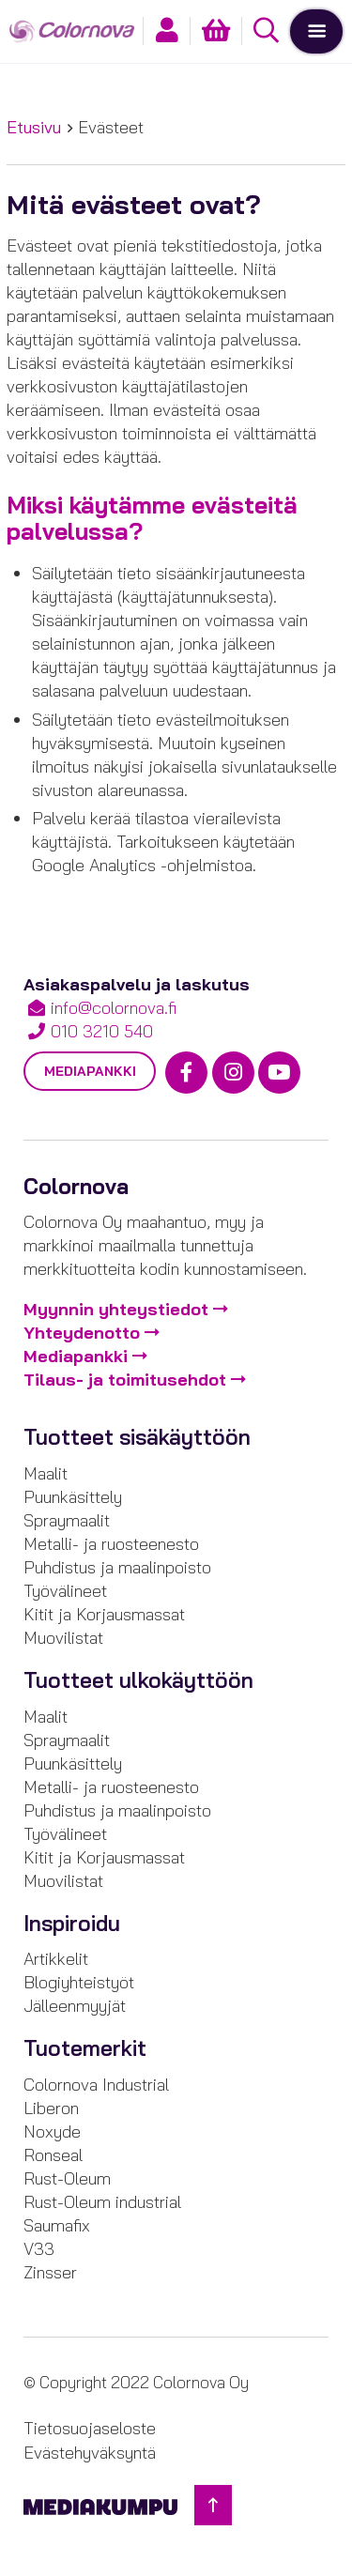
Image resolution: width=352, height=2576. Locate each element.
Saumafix (56, 2225)
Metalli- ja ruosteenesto (111, 1544)
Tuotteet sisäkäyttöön (137, 1437)
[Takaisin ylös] (213, 2505)
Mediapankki (90, 1071)
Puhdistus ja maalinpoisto (117, 1567)
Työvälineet (65, 1591)
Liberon (51, 2108)
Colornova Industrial (96, 2084)
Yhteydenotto (81, 1332)
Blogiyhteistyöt (78, 1982)
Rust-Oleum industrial (102, 2202)
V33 (38, 2249)
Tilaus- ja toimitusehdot (124, 1379)
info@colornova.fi (113, 1008)
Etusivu (34, 127)
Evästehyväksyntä (89, 2452)
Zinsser (50, 2272)
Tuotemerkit (84, 2048)
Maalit (45, 1473)
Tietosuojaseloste (89, 2428)
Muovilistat (63, 1637)
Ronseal (53, 2155)
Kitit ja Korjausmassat (104, 1614)
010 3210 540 (102, 1031)
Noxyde (52, 2131)
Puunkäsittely (72, 1497)
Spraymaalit (66, 1520)
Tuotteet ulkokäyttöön (138, 1680)
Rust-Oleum (67, 2178)
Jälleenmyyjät (74, 2005)
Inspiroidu (71, 1923)
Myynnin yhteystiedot (115, 1309)
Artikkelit (55, 1959)
